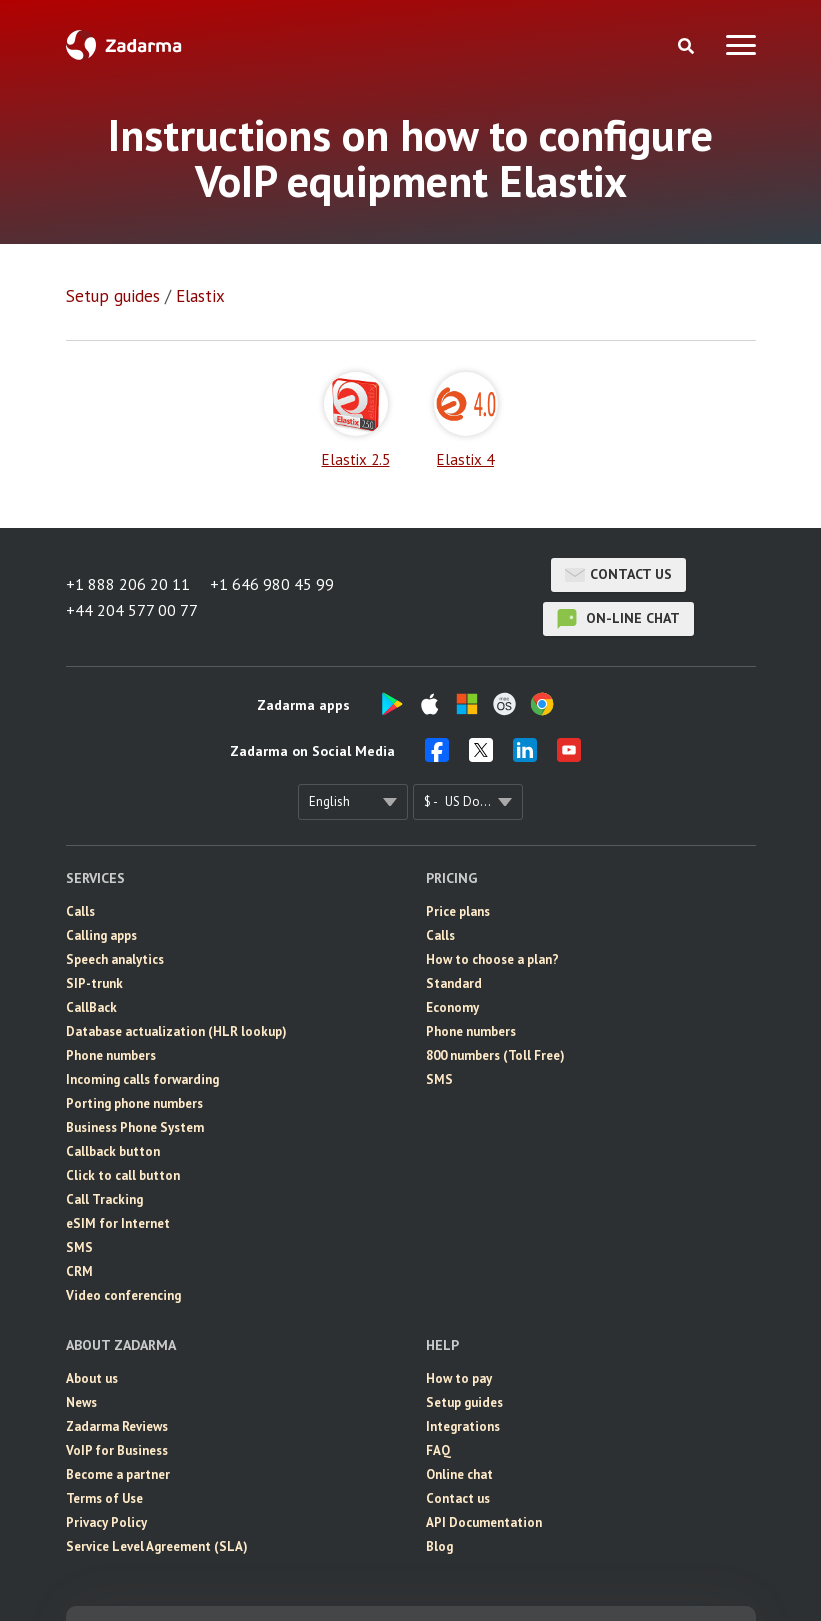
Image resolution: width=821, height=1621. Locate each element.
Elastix (200, 296)
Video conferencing (123, 1295)
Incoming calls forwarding (142, 1079)
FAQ (438, 1450)
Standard (454, 983)
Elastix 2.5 (356, 420)
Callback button (113, 1151)
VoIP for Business (117, 1450)
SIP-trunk (94, 983)
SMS (79, 1247)
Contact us (618, 575)
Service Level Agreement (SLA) (157, 1546)
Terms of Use (104, 1498)
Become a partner (118, 1474)
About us (92, 1378)
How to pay (459, 1378)
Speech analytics (115, 959)
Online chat (459, 1474)
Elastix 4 (466, 420)
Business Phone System (135, 1127)
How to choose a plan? (492, 959)
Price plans (458, 911)
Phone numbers (111, 1055)
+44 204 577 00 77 (132, 610)
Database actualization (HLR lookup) (176, 1031)
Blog (439, 1546)
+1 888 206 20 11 (128, 584)
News (81, 1402)
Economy (452, 1007)
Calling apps (101, 935)
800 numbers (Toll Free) (495, 1055)
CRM (79, 1271)
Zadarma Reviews (117, 1426)
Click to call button (123, 1175)
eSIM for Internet (118, 1223)
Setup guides (113, 296)
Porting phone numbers (134, 1103)
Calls (80, 911)
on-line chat (618, 619)
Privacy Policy (106, 1522)
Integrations (463, 1426)
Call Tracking (104, 1199)
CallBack (91, 1007)
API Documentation (484, 1522)
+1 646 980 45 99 (272, 584)
